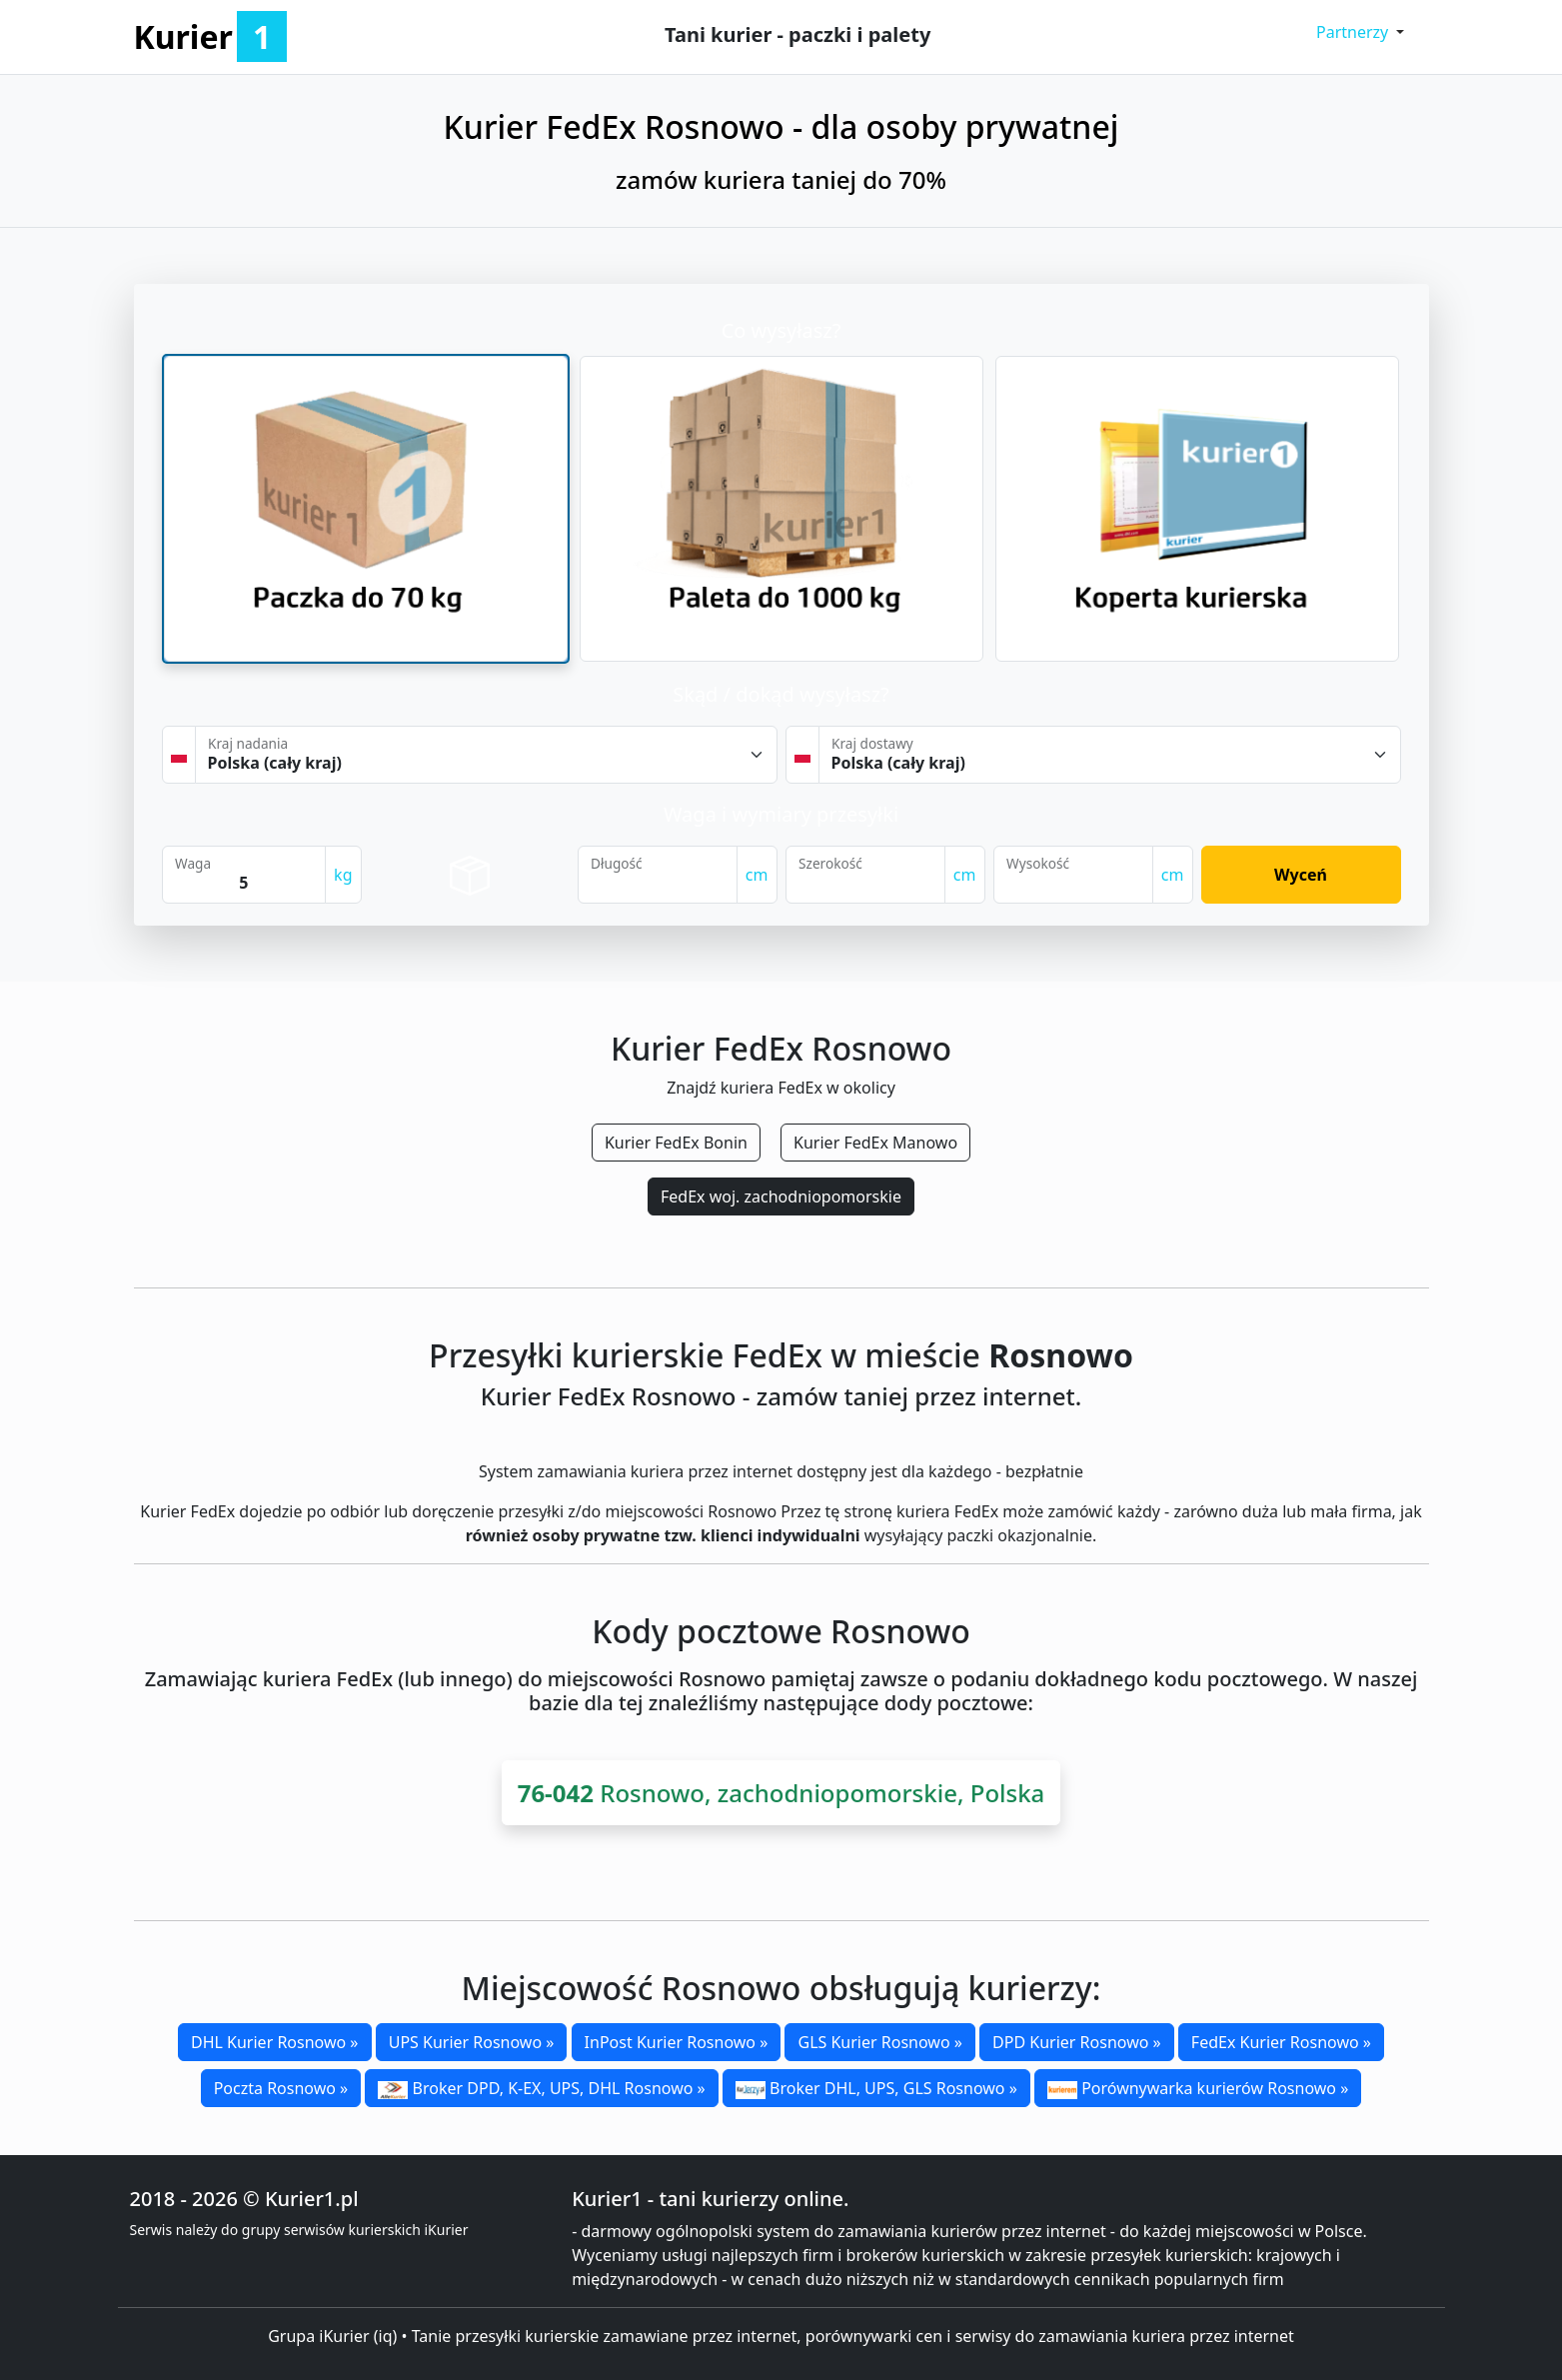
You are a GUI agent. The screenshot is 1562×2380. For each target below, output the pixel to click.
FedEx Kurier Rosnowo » (1281, 2042)
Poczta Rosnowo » (281, 2088)
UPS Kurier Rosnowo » (472, 2042)
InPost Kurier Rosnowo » (677, 2042)
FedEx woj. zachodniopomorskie (781, 1196)
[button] (1360, 32)
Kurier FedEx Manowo (875, 1143)
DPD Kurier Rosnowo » (1076, 2042)
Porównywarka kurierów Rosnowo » (1197, 2088)
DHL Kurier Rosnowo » (275, 2042)
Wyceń (1300, 875)
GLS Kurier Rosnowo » (879, 2042)
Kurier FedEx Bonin (676, 1143)
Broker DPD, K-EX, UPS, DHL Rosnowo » (541, 2088)
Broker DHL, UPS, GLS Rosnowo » (876, 2088)
